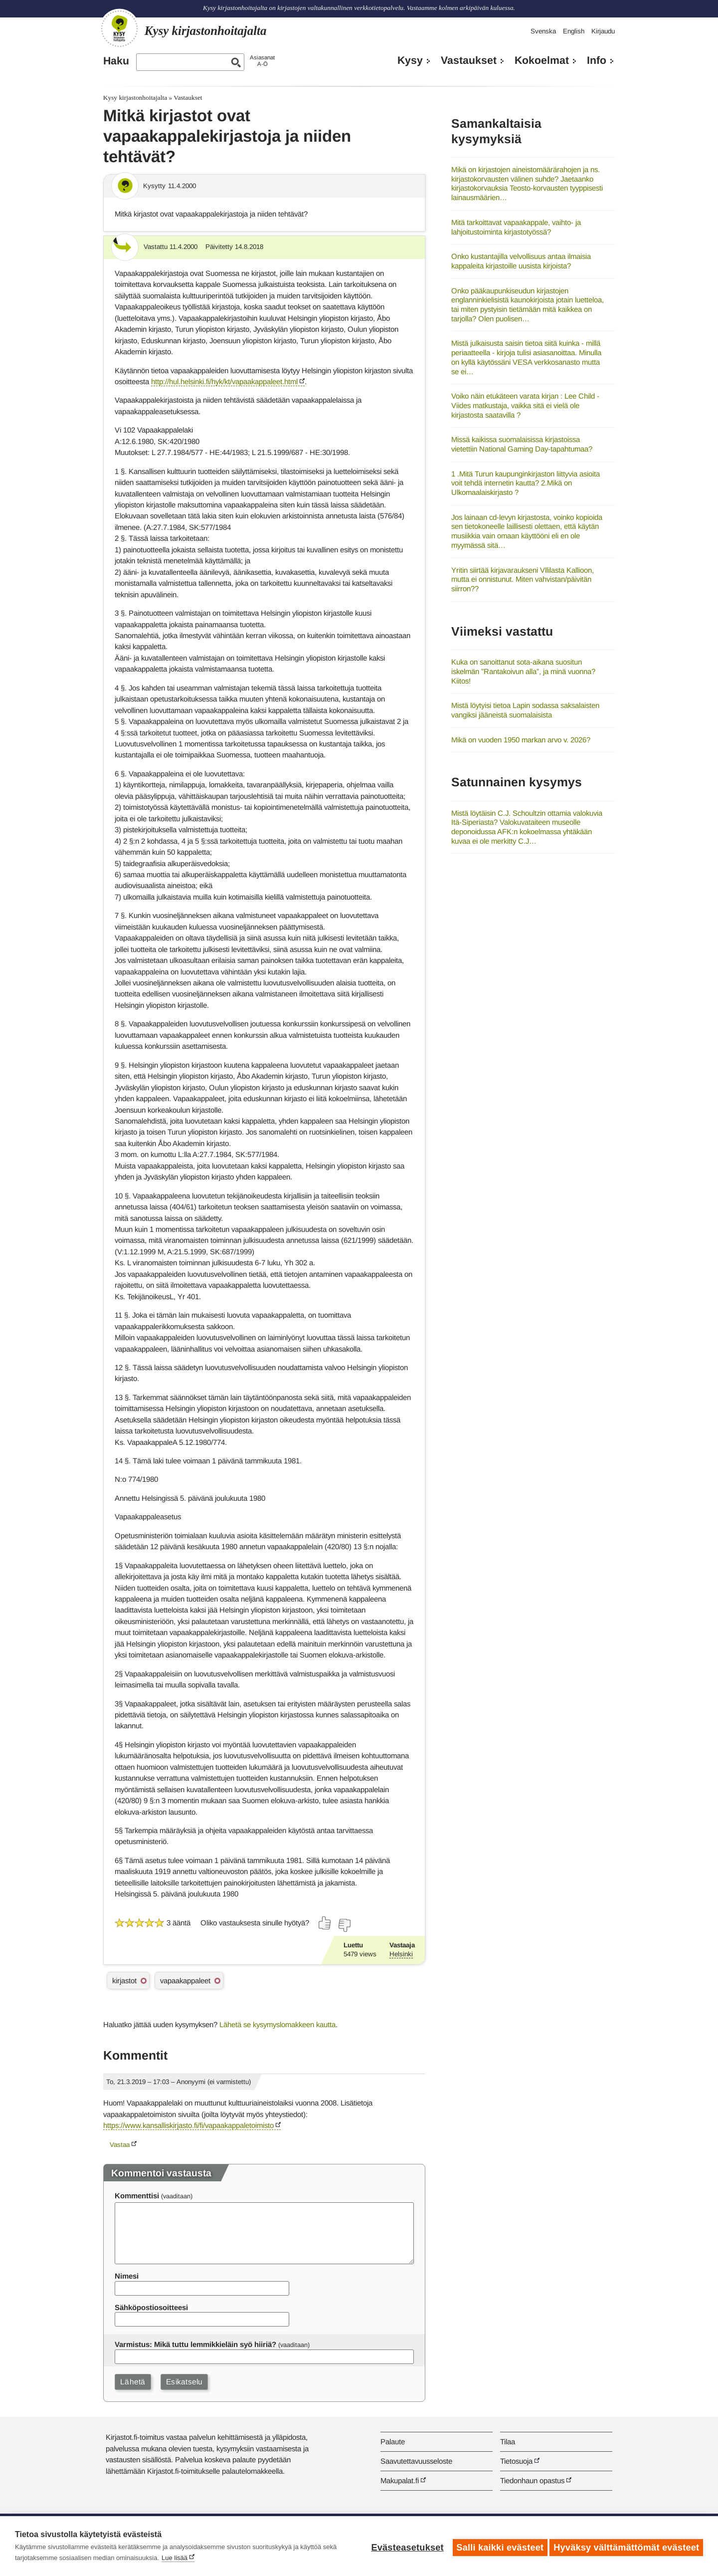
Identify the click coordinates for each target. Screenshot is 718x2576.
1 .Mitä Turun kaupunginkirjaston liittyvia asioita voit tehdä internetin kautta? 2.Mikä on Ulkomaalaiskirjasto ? (525, 482)
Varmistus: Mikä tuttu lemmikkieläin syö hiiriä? (195, 2344)
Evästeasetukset (404, 2546)
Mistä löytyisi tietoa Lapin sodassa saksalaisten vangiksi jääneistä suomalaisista (525, 710)
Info (596, 60)
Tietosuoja (516, 2461)
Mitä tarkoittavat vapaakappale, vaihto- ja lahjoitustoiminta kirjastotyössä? (516, 227)
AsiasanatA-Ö (262, 60)
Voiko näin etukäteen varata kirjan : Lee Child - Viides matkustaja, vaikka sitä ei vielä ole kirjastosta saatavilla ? (525, 405)
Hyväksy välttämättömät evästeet (626, 2546)
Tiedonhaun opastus (532, 2480)
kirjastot (124, 1980)
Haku (116, 61)
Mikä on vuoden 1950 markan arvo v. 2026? (520, 739)
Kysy (410, 60)
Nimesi (127, 2276)
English (573, 31)
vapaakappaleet (185, 1980)
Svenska (543, 31)
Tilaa (507, 2441)
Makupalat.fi (399, 2480)
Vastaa (120, 2144)
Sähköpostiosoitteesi (151, 2307)
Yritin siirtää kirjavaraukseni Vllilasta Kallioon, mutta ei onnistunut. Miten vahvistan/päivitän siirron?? (522, 579)
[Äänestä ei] (344, 1925)
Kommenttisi (137, 2195)
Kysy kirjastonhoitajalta (135, 97)
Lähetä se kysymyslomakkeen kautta (277, 2024)
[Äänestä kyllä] (325, 1922)
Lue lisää (174, 2558)
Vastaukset (469, 60)
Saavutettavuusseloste (416, 2461)
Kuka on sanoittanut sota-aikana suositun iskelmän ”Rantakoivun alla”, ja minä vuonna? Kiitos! (523, 671)
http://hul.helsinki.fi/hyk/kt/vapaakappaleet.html (224, 381)
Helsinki (401, 1954)
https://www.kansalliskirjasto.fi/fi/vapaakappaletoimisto (188, 2125)
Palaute (392, 2441)
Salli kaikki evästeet (497, 2546)
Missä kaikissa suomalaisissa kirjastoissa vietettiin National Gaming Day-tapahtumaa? (521, 444)
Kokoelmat (542, 60)
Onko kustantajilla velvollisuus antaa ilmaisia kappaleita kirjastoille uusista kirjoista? (521, 261)
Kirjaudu (603, 31)
